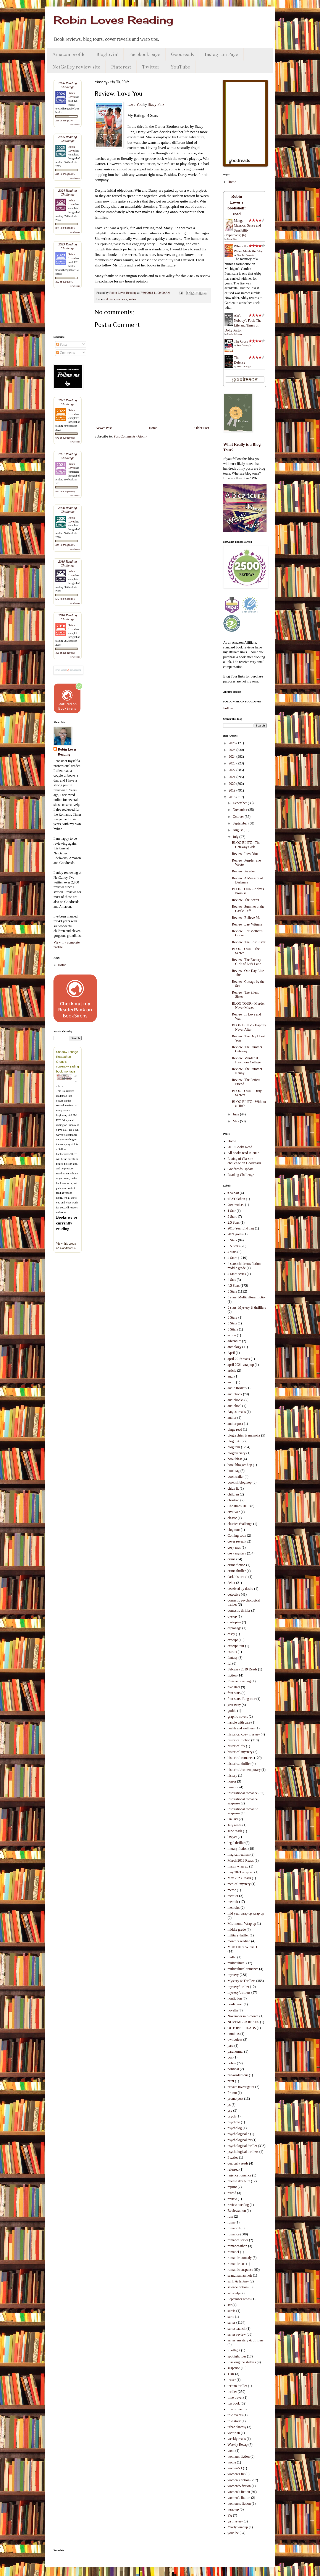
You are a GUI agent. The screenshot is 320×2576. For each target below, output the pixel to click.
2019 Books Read (240, 1147)
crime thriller (237, 1571)
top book (234, 2403)
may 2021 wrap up (241, 1872)
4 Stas (232, 1279)
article (232, 1370)
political (233, 2069)
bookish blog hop (240, 1482)
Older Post (201, 428)
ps (229, 2104)
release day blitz (239, 2181)
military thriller (238, 1935)
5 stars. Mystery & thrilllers (247, 1307)
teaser (232, 2380)
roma (231, 2222)
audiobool (234, 1406)
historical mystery (240, 1752)
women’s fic (236, 2474)
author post (235, 1423)
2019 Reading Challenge (67, 563)
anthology (234, 1347)
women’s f (235, 2468)
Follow (228, 708)
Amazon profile (69, 54)
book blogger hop (240, 1465)
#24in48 (233, 1193)
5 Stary (233, 1317)
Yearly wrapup (238, 2527)
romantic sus (236, 2264)
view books (75, 124)
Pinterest (121, 67)
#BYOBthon (236, 1199)
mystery (233, 1975)
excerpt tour (236, 1646)
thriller (232, 2391)
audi (231, 1376)
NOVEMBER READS (243, 2022)
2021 (232, 777)
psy (230, 2110)
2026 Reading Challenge (67, 85)
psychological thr (240, 2140)
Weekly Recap (237, 2444)
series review (237, 2334)
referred (233, 2169)
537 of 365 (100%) (65, 599)
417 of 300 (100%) (65, 174)
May (236, 1121)
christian (233, 1500)
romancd (234, 2228)
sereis (231, 2311)
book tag (234, 1470)
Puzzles (233, 2157)
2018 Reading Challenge (67, 617)
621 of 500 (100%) (65, 545)
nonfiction (235, 1998)
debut (231, 1583)
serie (231, 2316)
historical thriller (239, 1763)
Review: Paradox (244, 871)
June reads (235, 1831)
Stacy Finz (156, 104)
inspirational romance (243, 1793)
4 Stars (110, 299)
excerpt (233, 1640)
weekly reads (237, 2439)
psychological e (238, 2134)
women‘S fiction (239, 2486)
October (239, 816)
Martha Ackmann (234, 334)
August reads (237, 1412)
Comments (65, 352)
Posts (61, 344)
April (231, 1353)
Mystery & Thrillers (241, 1981)
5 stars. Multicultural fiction (247, 1297)
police (232, 2063)
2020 (232, 783)
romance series (238, 2240)
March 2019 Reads (241, 1860)
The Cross (241, 341)
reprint (232, 2187)
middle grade (237, 1929)
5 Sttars (233, 1329)
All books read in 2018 (243, 1153)
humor (232, 1787)
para (231, 2045)
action (232, 1335)
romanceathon (237, 2246)
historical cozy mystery (244, 1734)
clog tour (234, 1529)
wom (231, 2450)
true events (235, 2415)
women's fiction (239, 2480)
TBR (231, 2374)
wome (232, 2462)
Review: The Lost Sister (248, 942)
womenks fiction (239, 2503)
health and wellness (241, 1728)
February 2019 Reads (242, 1669)
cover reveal (236, 1541)
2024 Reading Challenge (67, 192)
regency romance (239, 2175)
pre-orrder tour (238, 2075)
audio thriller (237, 1388)
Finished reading (239, 1681)
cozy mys (234, 1547)
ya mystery (235, 2521)
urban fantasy (237, 2427)
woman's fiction (239, 2456)
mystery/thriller (238, 1986)
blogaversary (237, 1453)
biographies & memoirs (244, 1435)
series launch (237, 2328)
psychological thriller (242, 2146)
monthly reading (239, 1941)
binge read (235, 1429)
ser (230, 2305)
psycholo (234, 2122)
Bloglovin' (107, 54)
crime (231, 1559)
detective (234, 1594)
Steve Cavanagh (244, 345)
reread (232, 2193)
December (240, 803)
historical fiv (236, 1746)
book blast (235, 1459)
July (236, 837)
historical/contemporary (244, 1769)
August (238, 830)
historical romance (240, 1758)
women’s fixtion (239, 2497)
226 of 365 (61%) (64, 120)
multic (232, 1957)
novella (233, 2010)
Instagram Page (221, 54)
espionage (234, 1628)
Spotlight (234, 2350)
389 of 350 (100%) (65, 228)
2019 (232, 790)
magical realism (239, 1854)
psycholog (235, 2128)
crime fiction (236, 1565)
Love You (135, 104)
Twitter (151, 67)
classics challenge (240, 1524)
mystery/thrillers (239, 1992)
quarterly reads (238, 2163)
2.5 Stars (234, 1222)
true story (234, 2421)
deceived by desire (240, 1588)
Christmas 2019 (238, 1506)
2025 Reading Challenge (67, 138)
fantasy (233, 1657)
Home (153, 428)
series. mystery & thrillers (245, 2340)
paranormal (235, 2051)
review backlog (238, 2205)
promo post (235, 2098)
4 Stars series (237, 1274)
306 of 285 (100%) (65, 652)
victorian (234, 2433)
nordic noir (235, 2004)
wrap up (233, 2509)
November (240, 809)
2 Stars (232, 1216)
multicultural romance (243, 1969)
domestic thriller (239, 1610)
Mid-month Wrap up (242, 1923)
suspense (234, 2368)
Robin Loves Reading (113, 19)
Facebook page (144, 54)
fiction (232, 1675)
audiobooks (236, 1400)
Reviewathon (237, 2210)
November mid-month (243, 2016)
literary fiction (237, 1848)
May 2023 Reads (239, 1878)
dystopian (234, 1622)
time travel (235, 2397)
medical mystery (239, 1884)
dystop (232, 1616)
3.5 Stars (234, 1246)
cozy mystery (237, 1553)
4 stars (232, 1252)
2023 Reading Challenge (67, 246)
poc (230, 2057)
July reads (234, 1825)
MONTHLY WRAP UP (244, 1947)
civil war (234, 1512)
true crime (235, 2409)
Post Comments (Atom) (130, 436)
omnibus (233, 2034)
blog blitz (234, 1441)
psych (232, 2116)
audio (231, 1382)
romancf (233, 2252)
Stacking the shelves (242, 2362)
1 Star (232, 1211)
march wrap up (238, 1866)
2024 (232, 756)
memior (233, 1896)
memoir (233, 1901)
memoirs (234, 1907)
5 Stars (232, 1291)
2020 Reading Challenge (67, 509)
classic (232, 1518)
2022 (232, 770)
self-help (234, 2293)
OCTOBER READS (242, 2028)
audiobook (235, 1394)
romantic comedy (240, 2257)
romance (121, 299)
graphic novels (238, 1716)
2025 (232, 750)
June (236, 1114)
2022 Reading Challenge (67, 402)
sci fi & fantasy (238, 2281)
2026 (232, 743)
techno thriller (237, 2386)
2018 (232, 797)
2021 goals (235, 1234)
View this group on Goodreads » (66, 1246)
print (231, 2081)
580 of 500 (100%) (65, 491)
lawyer (232, 1837)
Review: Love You (245, 853)
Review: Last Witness (247, 924)
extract (232, 1652)
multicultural (237, 1963)
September (240, 823)
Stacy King (232, 239)
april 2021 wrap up (241, 1364)
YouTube (180, 67)
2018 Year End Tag (241, 1228)
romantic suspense (240, 2269)
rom (230, 2216)
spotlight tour (237, 2356)
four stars (234, 1693)
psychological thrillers (243, 2151)
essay (231, 1634)
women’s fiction (239, 2492)
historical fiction (239, 1740)
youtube (233, 2533)
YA (230, 2515)
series (132, 299)
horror (232, 1781)
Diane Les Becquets (245, 255)
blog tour (234, 1447)
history (232, 1775)
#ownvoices (236, 1204)
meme (232, 1890)
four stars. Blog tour (241, 1699)
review (232, 2199)
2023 (232, 763)
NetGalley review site (76, 67)
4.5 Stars (234, 1285)
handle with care (239, 1722)
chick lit (233, 1488)
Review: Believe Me (246, 917)
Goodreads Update (241, 1169)
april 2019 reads (239, 1359)
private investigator (241, 2087)
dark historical (237, 1577)
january (233, 1819)
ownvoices (235, 2039)
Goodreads (182, 54)
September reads (239, 2299)
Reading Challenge (241, 1175)
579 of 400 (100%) (65, 437)
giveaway (234, 1705)
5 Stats (232, 1323)
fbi (229, 1663)
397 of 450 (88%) (64, 282)
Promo (232, 2092)
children (233, 1494)
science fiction (238, 2287)
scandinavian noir (240, 2275)
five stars (234, 1687)
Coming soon (237, 1535)
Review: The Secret (245, 900)
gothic (232, 1710)
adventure (234, 1341)
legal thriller (236, 1843)
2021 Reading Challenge (67, 456)
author (232, 1417)
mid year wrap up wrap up (246, 1913)
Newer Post (104, 428)
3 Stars (232, 1240)
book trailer (236, 1476)
